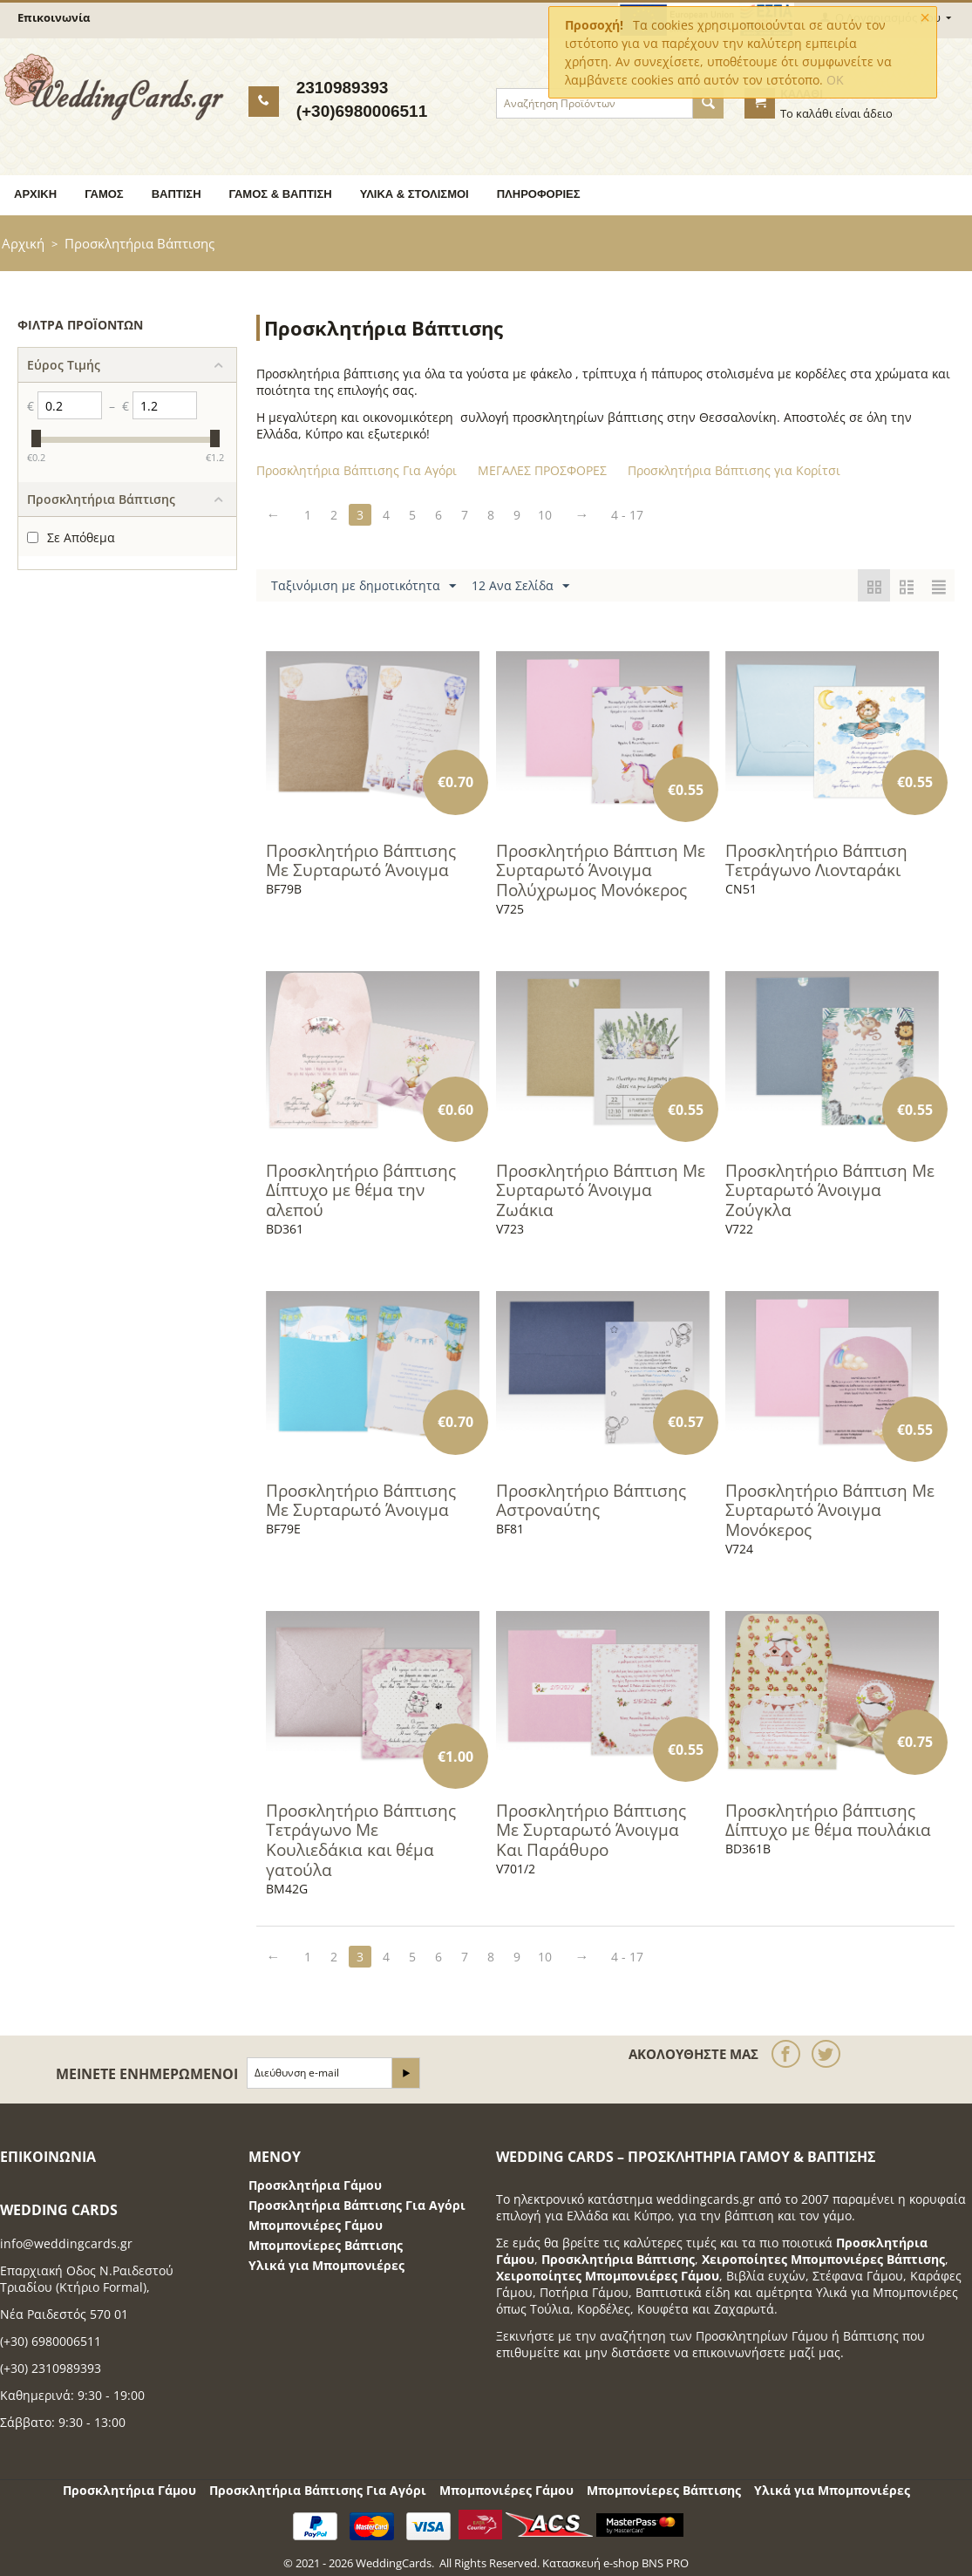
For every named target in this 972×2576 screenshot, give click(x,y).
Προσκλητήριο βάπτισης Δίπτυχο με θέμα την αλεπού (361, 1190)
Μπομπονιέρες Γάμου (315, 2225)
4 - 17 (627, 514)
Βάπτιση (176, 194)
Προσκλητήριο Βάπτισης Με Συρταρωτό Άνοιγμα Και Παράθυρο (591, 1830)
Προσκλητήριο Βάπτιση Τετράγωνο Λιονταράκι (816, 861)
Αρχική (35, 194)
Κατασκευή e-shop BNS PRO (615, 2563)
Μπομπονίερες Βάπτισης (325, 2245)
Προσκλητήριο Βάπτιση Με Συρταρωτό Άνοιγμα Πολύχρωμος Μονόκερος (600, 871)
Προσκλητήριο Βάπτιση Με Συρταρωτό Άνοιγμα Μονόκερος (830, 1510)
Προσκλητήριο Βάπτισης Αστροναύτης (591, 1501)
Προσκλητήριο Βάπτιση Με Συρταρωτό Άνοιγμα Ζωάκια (600, 1190)
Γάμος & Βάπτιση (280, 194)
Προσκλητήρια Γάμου (315, 2185)
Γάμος (104, 194)
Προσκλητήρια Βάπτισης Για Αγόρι (357, 2205)
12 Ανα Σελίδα (520, 586)
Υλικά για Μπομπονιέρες (326, 2265)
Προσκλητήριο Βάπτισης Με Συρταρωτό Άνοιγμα (361, 861)
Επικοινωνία (53, 17)
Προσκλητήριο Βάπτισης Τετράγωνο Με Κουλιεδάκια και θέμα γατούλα (361, 1840)
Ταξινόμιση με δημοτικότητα (363, 586)
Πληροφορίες (539, 194)
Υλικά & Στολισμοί (414, 194)
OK (835, 79)
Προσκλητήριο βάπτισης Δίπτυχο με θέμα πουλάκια (828, 1821)
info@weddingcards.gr (66, 2243)
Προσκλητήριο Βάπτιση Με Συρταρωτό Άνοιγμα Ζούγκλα (830, 1190)
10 (545, 514)
